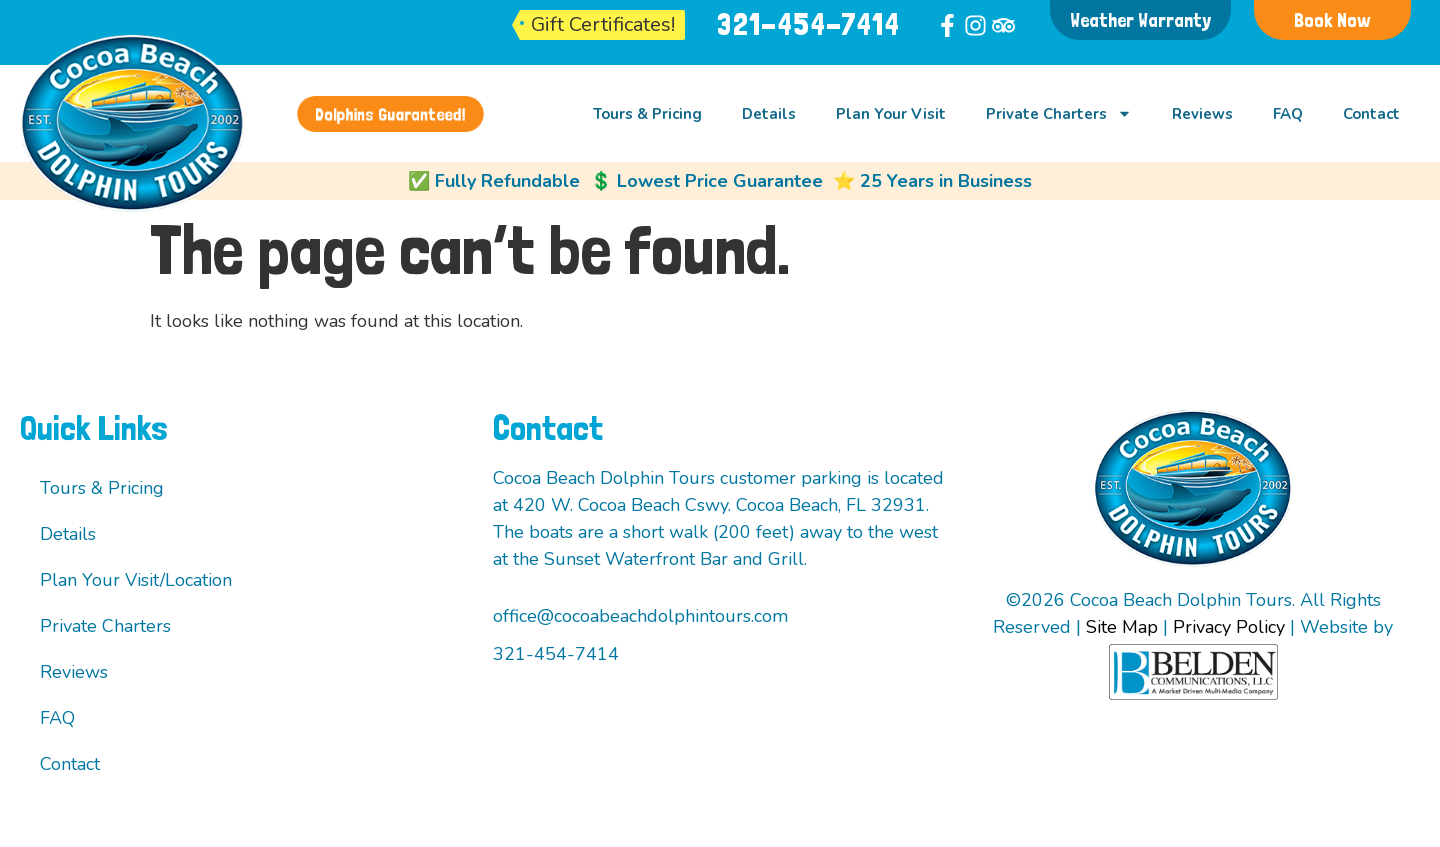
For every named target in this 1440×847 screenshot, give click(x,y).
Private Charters (1059, 113)
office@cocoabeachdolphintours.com (640, 616)
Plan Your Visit (891, 114)
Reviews (1202, 114)
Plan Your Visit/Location (136, 580)
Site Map (1122, 627)
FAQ (1288, 114)
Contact (1371, 114)
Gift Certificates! (603, 24)
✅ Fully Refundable (494, 181)
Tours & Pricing (647, 114)
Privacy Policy (1229, 627)
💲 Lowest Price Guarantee (706, 181)
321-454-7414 (808, 24)
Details (769, 114)
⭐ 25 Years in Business (932, 181)
